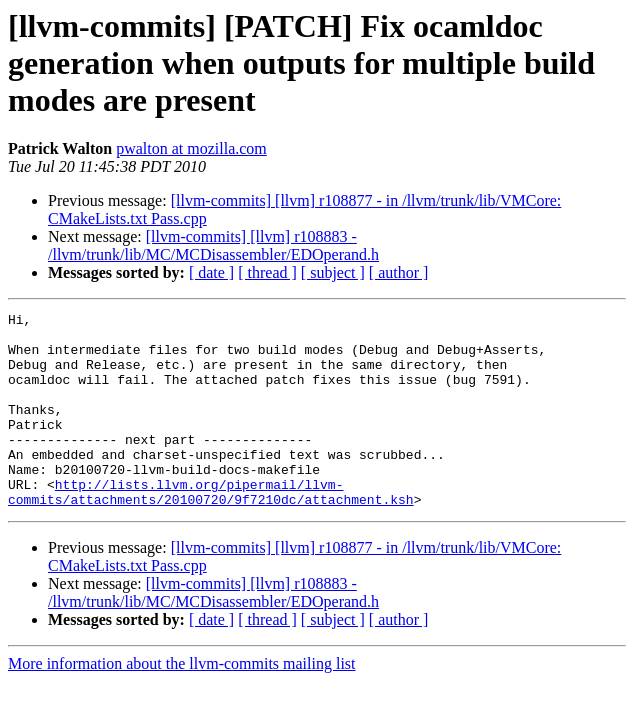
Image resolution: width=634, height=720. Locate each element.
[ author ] (399, 272)
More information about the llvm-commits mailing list (182, 702)
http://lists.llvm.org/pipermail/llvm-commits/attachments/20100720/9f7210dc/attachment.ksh (211, 529)
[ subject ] (333, 272)
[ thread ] (267, 272)
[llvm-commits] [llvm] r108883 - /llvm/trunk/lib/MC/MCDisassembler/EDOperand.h (213, 245)
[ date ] (211, 272)
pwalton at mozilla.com (191, 148)
